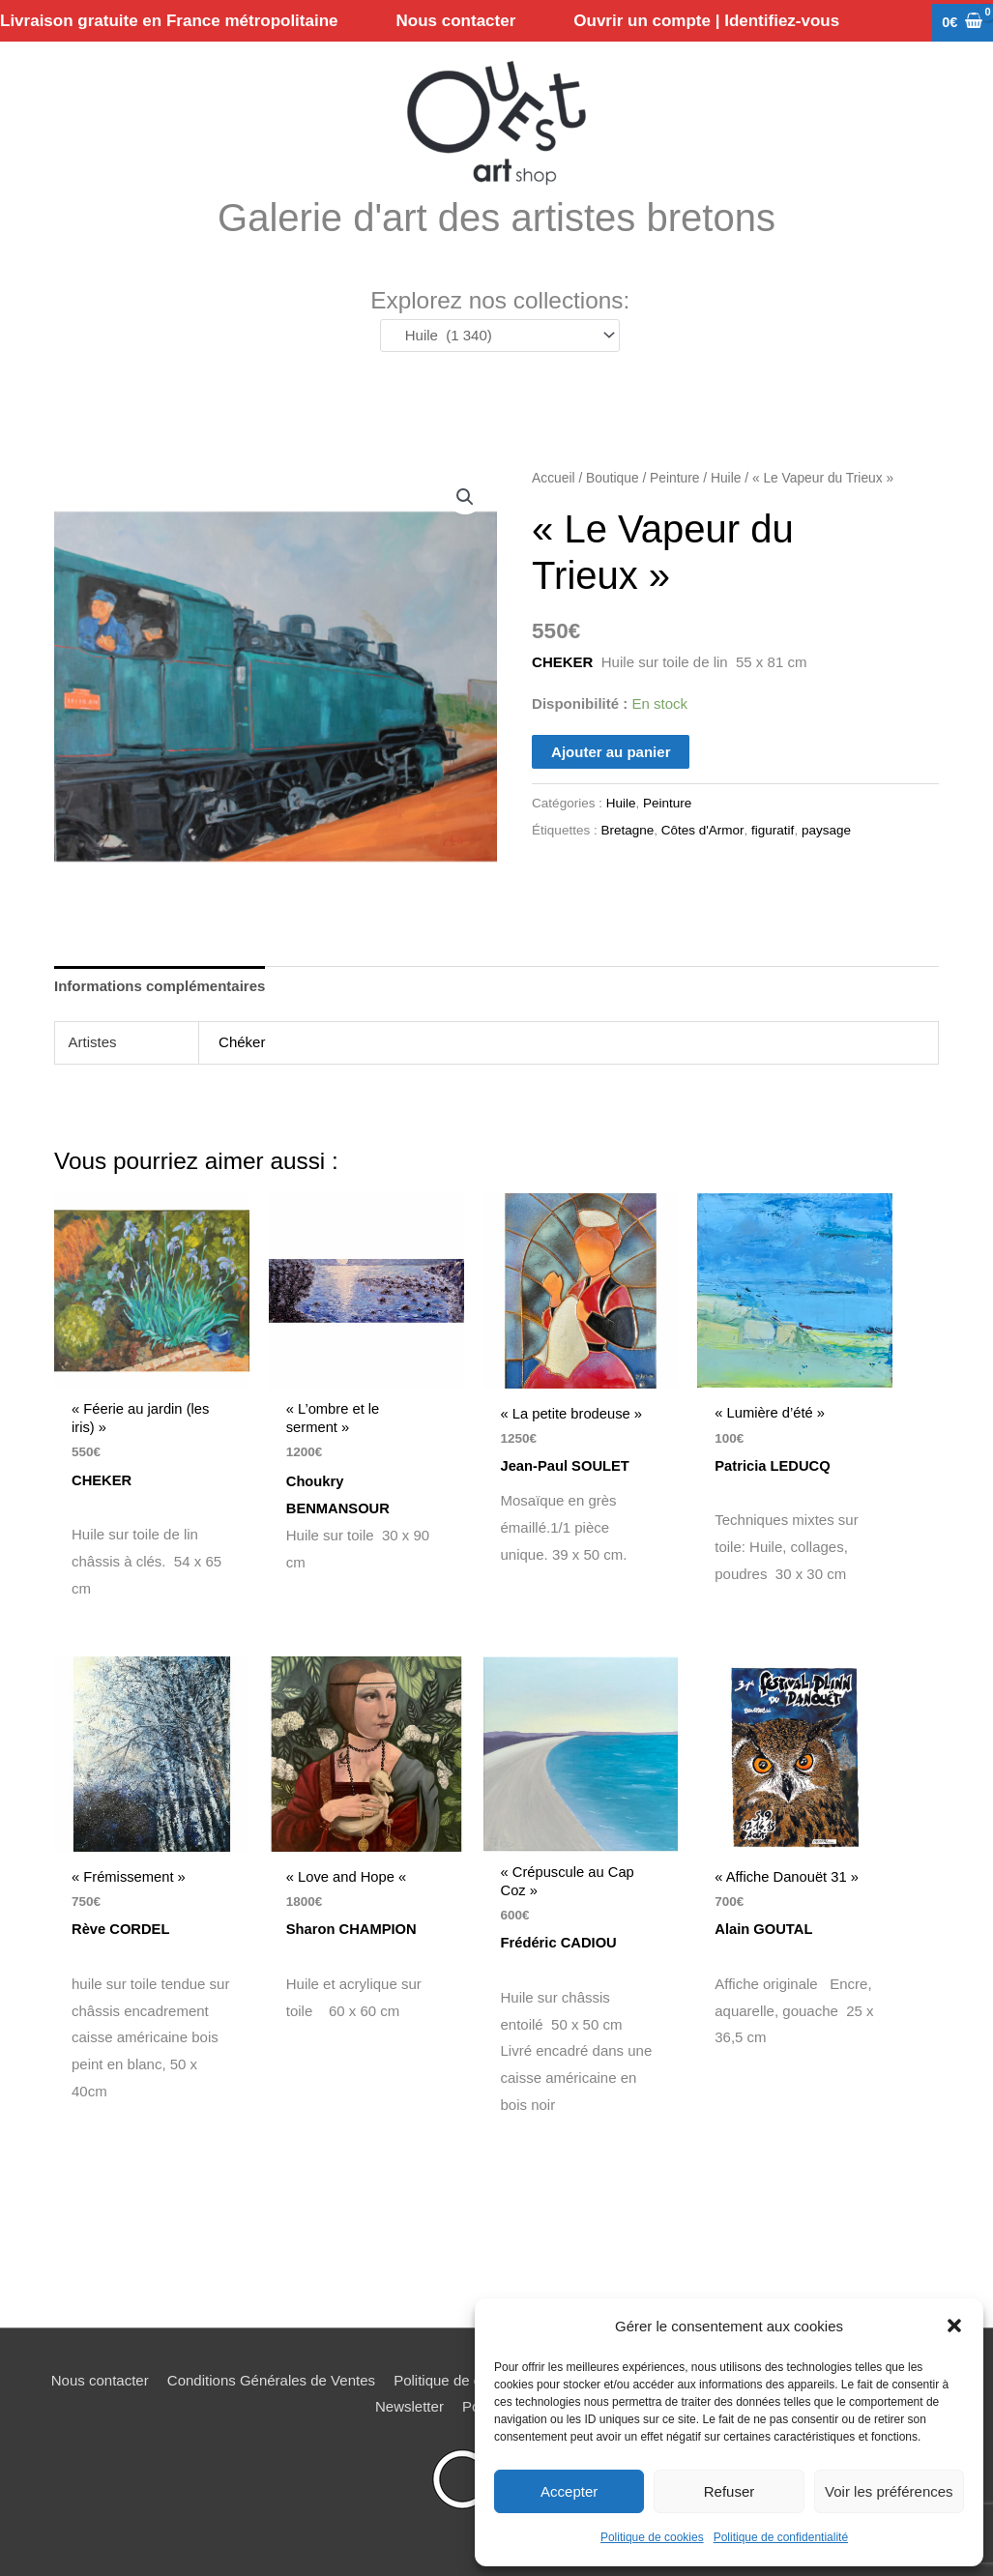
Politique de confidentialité (781, 2537)
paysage (826, 832)
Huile (726, 480)
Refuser (729, 2491)
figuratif (772, 832)
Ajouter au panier (610, 753)
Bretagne (627, 832)
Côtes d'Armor (703, 832)
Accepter (569, 2491)
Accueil (553, 480)
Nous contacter (100, 2382)
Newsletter (409, 2409)
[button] (954, 2325)
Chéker (242, 1044)
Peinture (674, 480)
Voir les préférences (889, 2491)
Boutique (612, 480)
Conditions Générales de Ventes (271, 2382)
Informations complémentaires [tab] (159, 988)
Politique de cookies (652, 2537)
